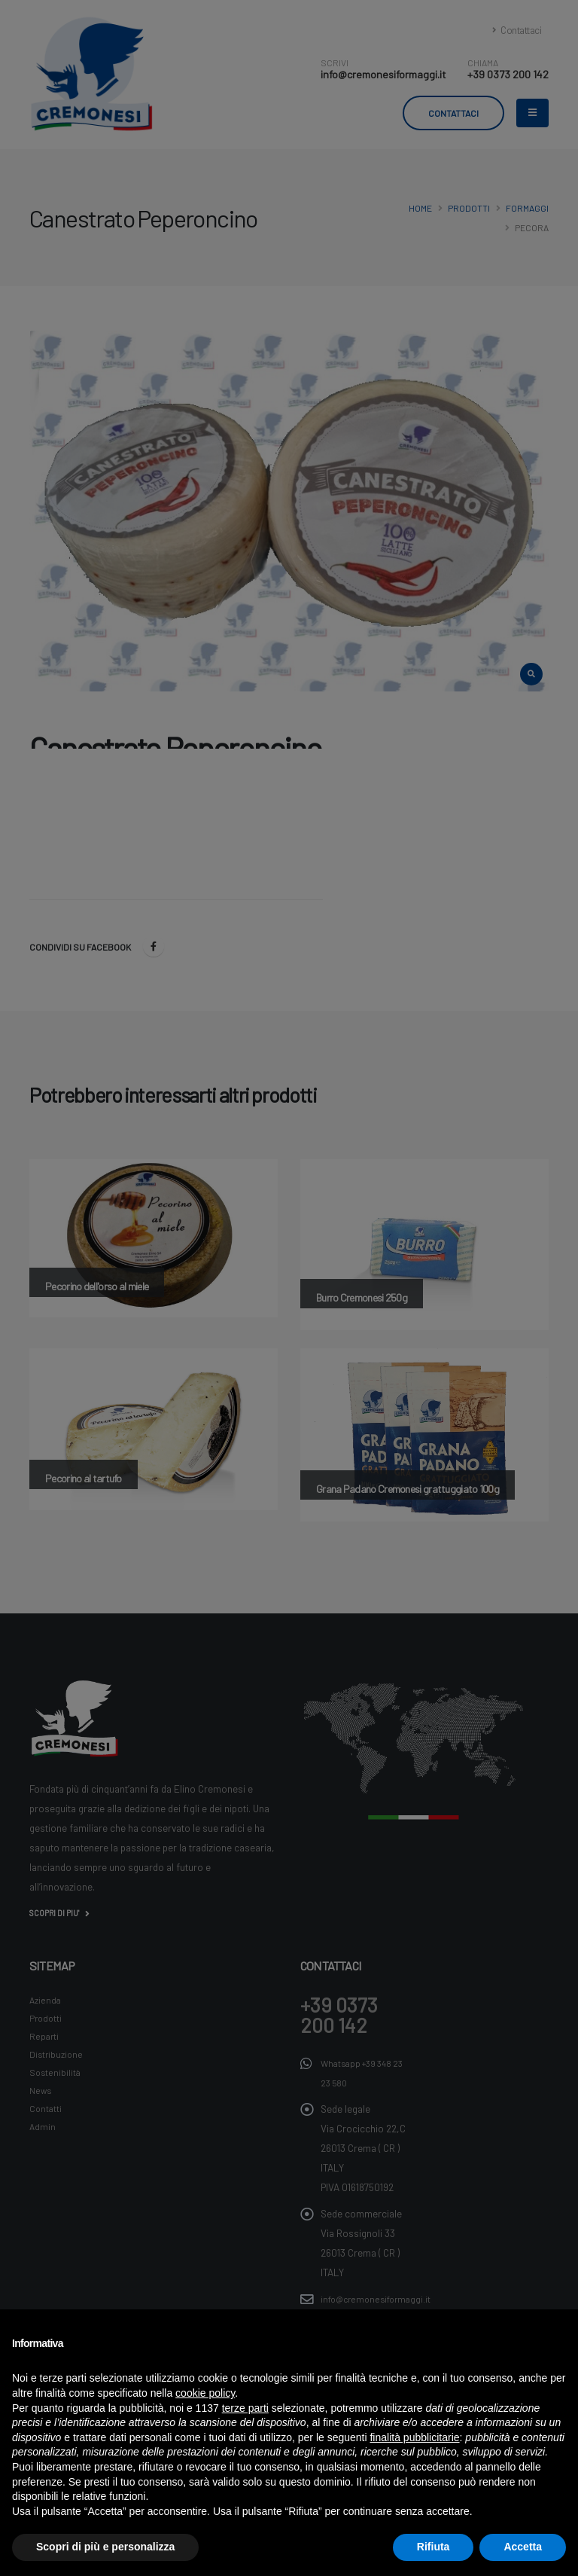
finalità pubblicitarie (414, 2437)
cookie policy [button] (205, 2393)
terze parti (245, 2408)
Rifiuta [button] (433, 2547)
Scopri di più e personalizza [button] (105, 2547)
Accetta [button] (522, 2547)
